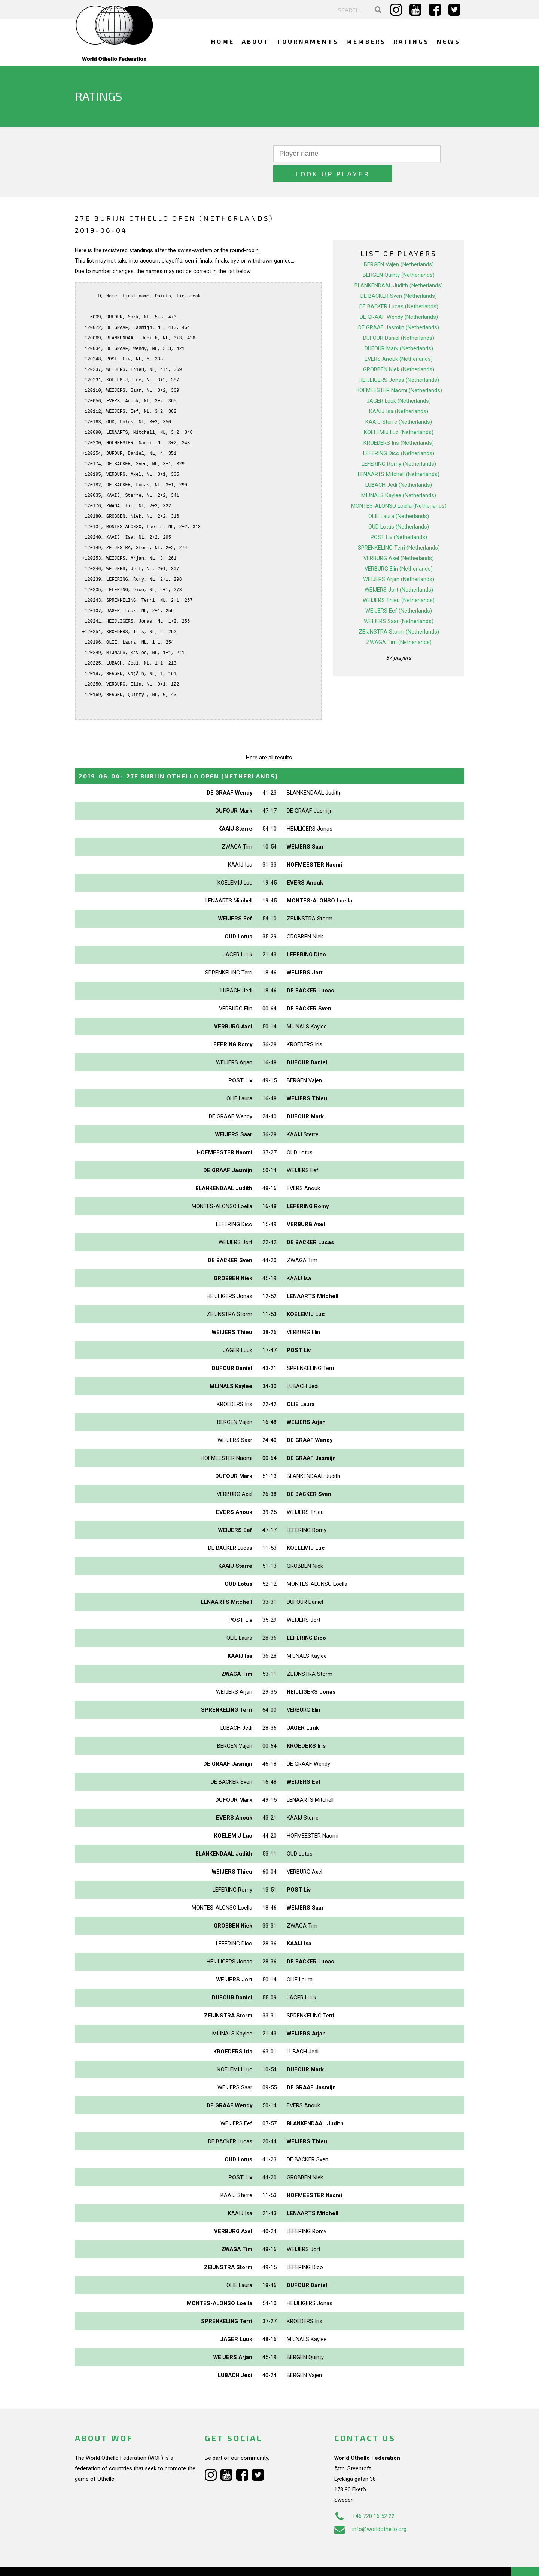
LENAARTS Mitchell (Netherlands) (398, 454)
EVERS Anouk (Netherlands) (399, 339)
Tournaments (308, 41)
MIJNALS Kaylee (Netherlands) (398, 475)
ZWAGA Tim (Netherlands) (399, 622)
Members (366, 41)
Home (222, 41)
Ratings (411, 41)
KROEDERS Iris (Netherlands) (398, 423)
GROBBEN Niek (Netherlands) (398, 349)
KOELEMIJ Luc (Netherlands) (398, 412)
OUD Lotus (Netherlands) (398, 507)
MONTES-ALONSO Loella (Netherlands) (399, 486)
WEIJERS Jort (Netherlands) (399, 569)
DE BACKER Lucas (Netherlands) (398, 286)
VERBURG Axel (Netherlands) (398, 538)
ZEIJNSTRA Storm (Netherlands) (399, 611)
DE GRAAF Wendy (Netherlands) (399, 297)
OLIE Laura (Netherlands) (398, 496)
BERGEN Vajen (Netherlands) (399, 244)
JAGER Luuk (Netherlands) (398, 381)
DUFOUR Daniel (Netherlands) (398, 318)
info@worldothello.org (370, 2509)
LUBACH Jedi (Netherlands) (398, 465)
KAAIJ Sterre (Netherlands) (398, 402)
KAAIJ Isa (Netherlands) (398, 391)
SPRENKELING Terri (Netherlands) (399, 527)
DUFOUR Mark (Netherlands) (399, 328)
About (255, 41)
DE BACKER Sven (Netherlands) (398, 276)
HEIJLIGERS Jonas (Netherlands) (399, 360)
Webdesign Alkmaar (107, 2563)
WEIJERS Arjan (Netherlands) (398, 559)
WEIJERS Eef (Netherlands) (398, 590)
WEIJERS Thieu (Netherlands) (399, 580)
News (448, 41)
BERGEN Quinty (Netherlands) (399, 255)
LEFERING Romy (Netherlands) (399, 444)
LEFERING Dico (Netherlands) (398, 433)
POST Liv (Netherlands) (399, 517)
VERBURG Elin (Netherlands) (399, 548)
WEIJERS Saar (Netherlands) (398, 601)
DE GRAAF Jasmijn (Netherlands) (398, 307)
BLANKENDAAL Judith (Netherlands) (398, 265)
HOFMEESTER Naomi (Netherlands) (399, 370)
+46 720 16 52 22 (364, 2496)
